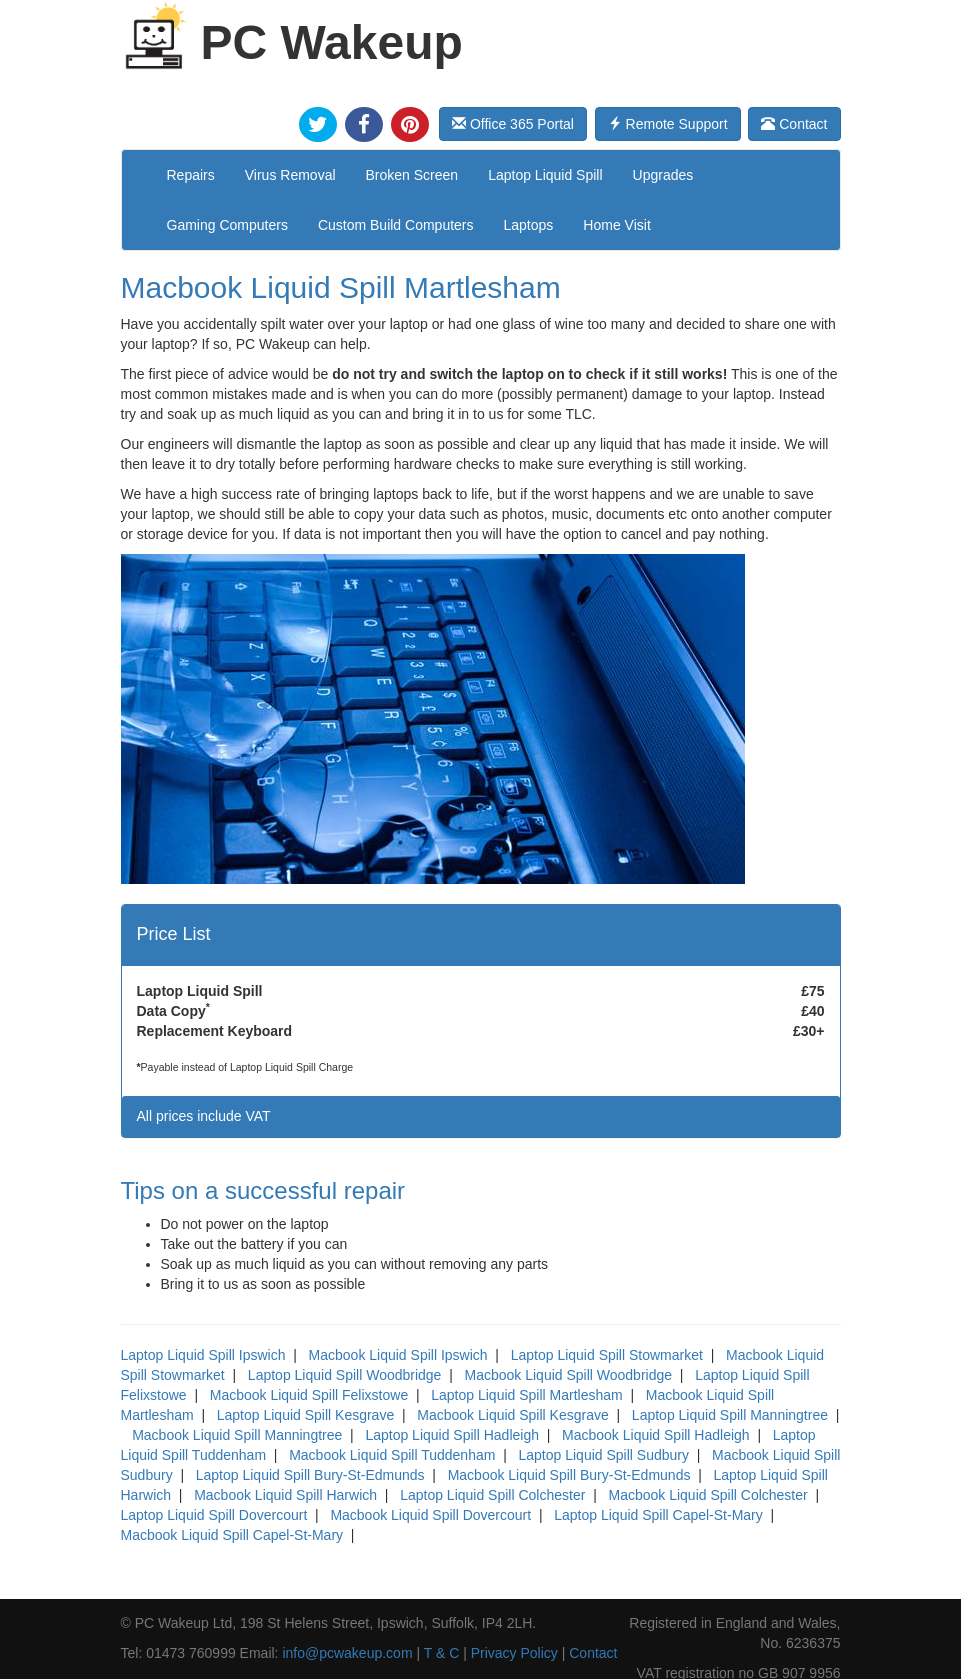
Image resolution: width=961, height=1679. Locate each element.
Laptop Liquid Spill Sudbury (603, 1455)
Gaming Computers (227, 225)
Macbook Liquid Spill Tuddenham (392, 1455)
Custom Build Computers (396, 225)
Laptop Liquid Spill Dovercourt (214, 1515)
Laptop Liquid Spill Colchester (492, 1495)
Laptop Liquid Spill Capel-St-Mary (658, 1515)
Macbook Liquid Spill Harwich (285, 1495)
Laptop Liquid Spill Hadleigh (452, 1435)
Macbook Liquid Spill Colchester (707, 1495)
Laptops (529, 225)
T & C (442, 1653)
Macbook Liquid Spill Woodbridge (569, 1375)
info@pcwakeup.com (347, 1653)
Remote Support (668, 124)
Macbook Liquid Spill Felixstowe (309, 1395)
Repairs (191, 175)
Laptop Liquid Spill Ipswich (203, 1355)
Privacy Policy (514, 1653)
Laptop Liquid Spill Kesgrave (305, 1415)
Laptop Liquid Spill (545, 175)
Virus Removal (290, 175)
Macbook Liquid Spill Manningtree (237, 1435)
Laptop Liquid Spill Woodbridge (345, 1375)
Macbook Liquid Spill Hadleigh (656, 1435)
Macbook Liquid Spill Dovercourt (430, 1515)
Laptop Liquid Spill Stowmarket (607, 1355)
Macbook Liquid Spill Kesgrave (512, 1415)
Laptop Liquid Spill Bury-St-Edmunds (310, 1475)
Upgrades (663, 175)
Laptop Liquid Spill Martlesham (526, 1395)
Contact (794, 124)
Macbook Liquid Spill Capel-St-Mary (232, 1535)
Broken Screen (412, 175)
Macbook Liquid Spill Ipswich (398, 1355)
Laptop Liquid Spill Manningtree (730, 1415)
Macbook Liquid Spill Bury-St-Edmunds (569, 1475)
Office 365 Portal (513, 124)
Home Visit (616, 225)
